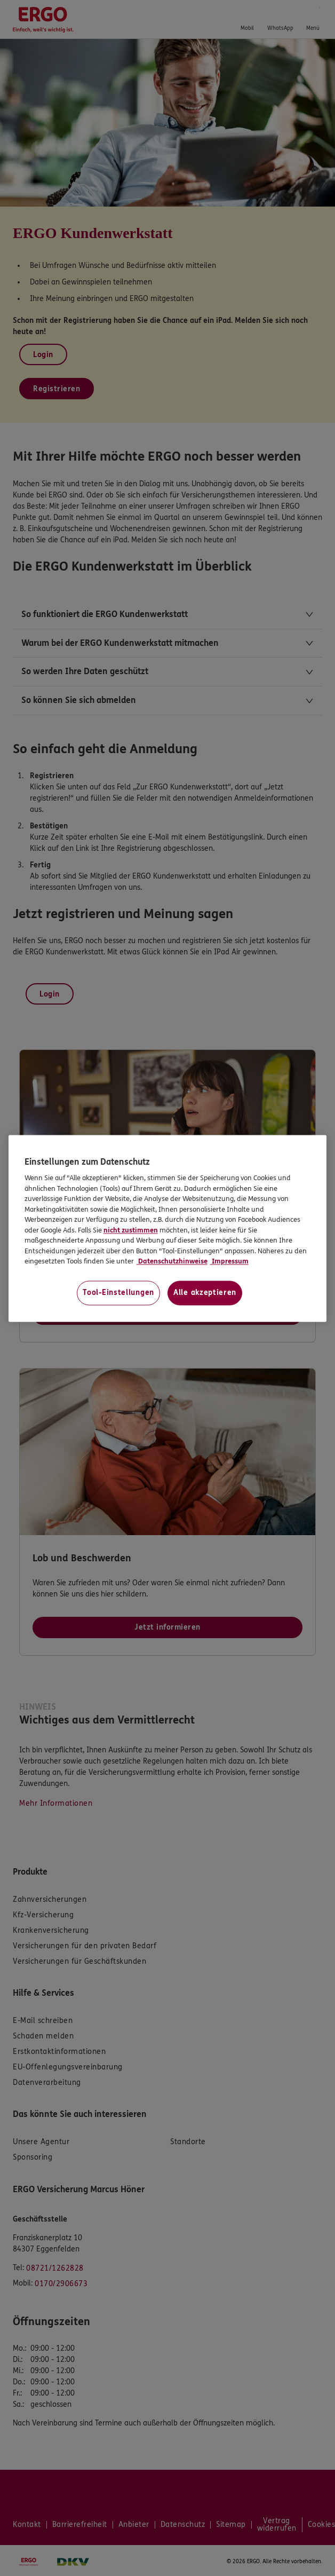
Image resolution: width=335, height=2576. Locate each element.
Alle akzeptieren (204, 1292)
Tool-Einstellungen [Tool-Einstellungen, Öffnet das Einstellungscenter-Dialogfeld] (118, 1292)
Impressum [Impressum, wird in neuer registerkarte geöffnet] (229, 1262)
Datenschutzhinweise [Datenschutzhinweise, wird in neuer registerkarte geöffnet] (172, 1262)
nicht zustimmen (130, 1230)
